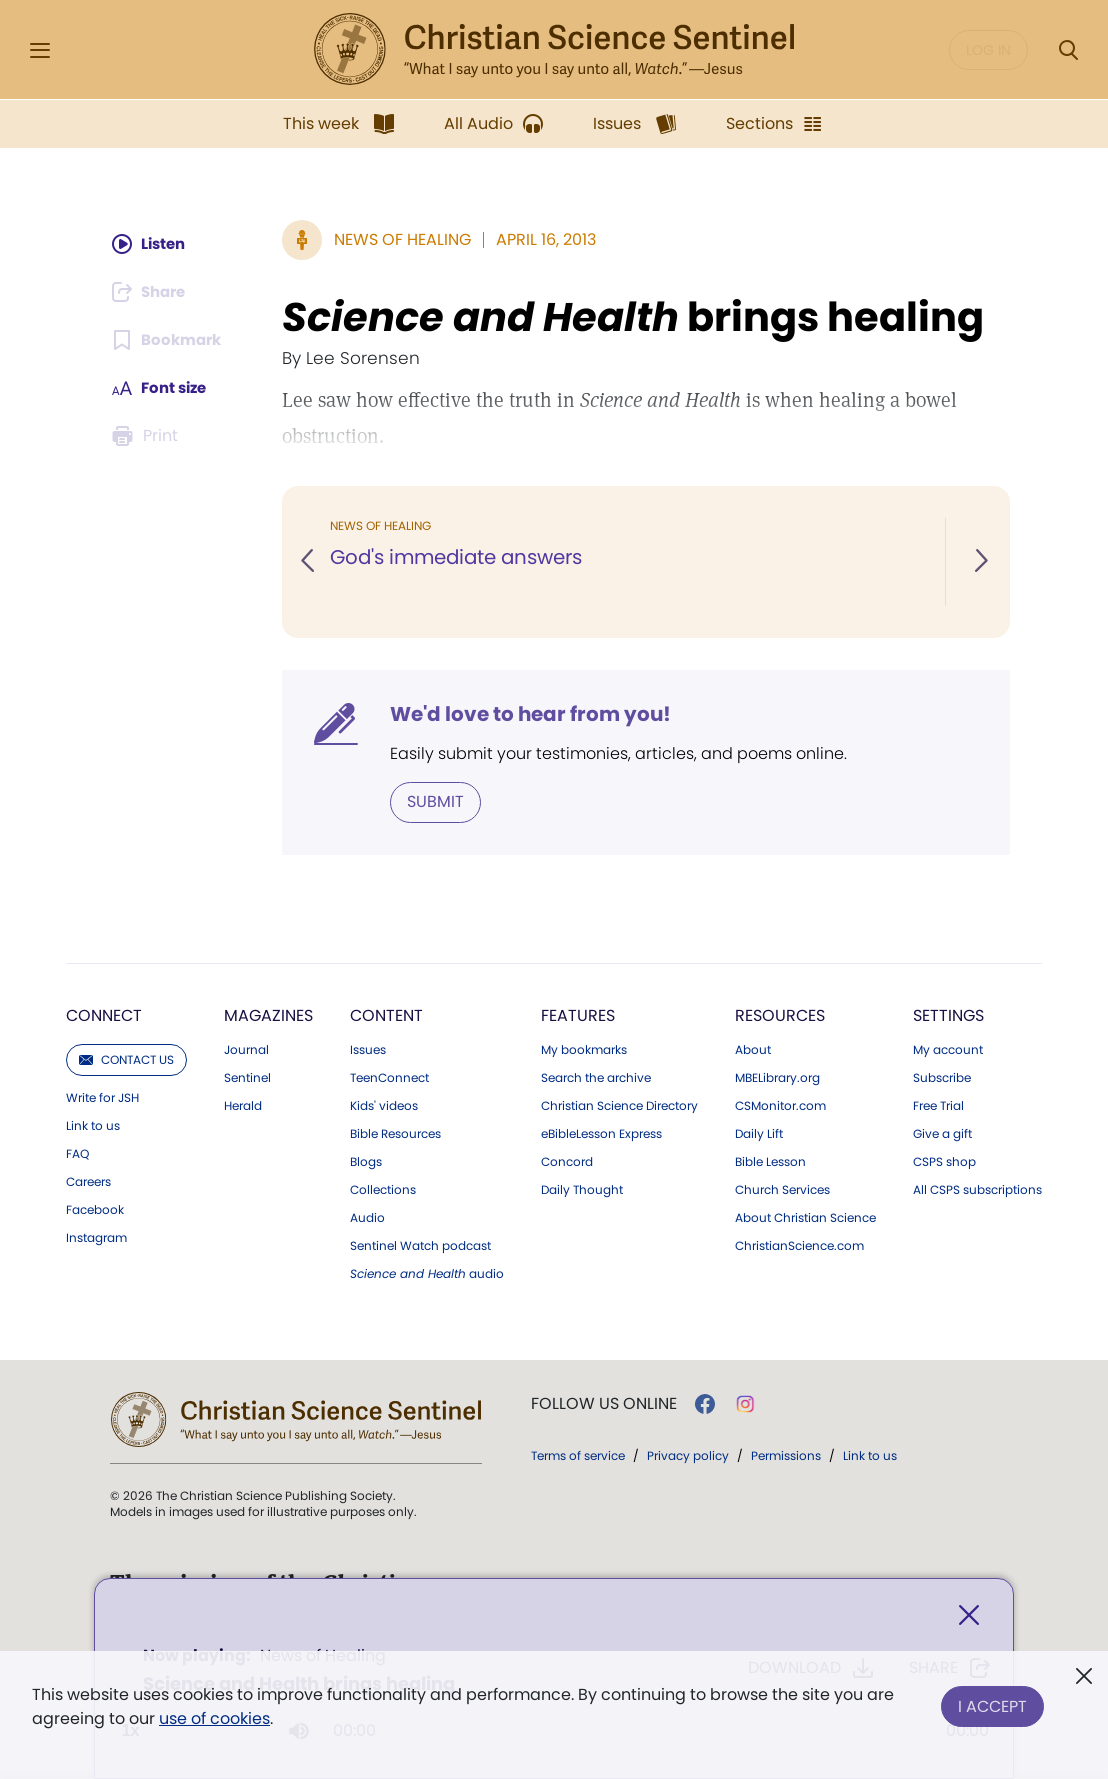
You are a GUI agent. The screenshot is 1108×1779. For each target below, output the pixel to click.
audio (427, 1273)
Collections (383, 1189)
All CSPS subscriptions (977, 1189)
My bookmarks (584, 1049)
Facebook (95, 1209)
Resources (780, 1014)
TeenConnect (389, 1077)
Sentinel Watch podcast (420, 1245)
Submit (437, 801)
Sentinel (247, 1077)
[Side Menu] (40, 50)
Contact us (126, 1058)
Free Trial (938, 1105)
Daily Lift (759, 1133)
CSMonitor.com (780, 1105)
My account (948, 1049)
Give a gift (942, 1133)
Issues (368, 1049)
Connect (104, 1014)
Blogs (366, 1161)
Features (578, 1014)
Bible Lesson (770, 1161)
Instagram (96, 1237)
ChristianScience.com (799, 1245)
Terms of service (578, 1454)
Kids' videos (384, 1105)
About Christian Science (805, 1217)
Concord (567, 1161)
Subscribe (942, 1077)
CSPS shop (944, 1161)
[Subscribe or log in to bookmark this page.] (168, 340)
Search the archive (596, 1077)
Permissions (786, 1454)
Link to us (93, 1125)
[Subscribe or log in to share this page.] (152, 292)
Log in (988, 50)
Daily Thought (582, 1189)
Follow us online (604, 1403)
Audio (367, 1217)
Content (386, 1014)
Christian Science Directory (619, 1105)
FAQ (77, 1153)
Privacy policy (688, 1454)
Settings (948, 1014)
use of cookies (214, 1718)
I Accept (992, 1702)
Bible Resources (395, 1133)
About (753, 1049)
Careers (88, 1181)
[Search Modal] (1068, 50)
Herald (243, 1105)
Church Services (782, 1189)
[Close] (969, 1617)
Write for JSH (102, 1097)
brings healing (635, 317)
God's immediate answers (461, 558)
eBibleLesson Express (601, 1133)
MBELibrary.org (777, 1077)
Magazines (268, 1014)
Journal (246, 1049)
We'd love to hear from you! (532, 714)
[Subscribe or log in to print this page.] (147, 436)
